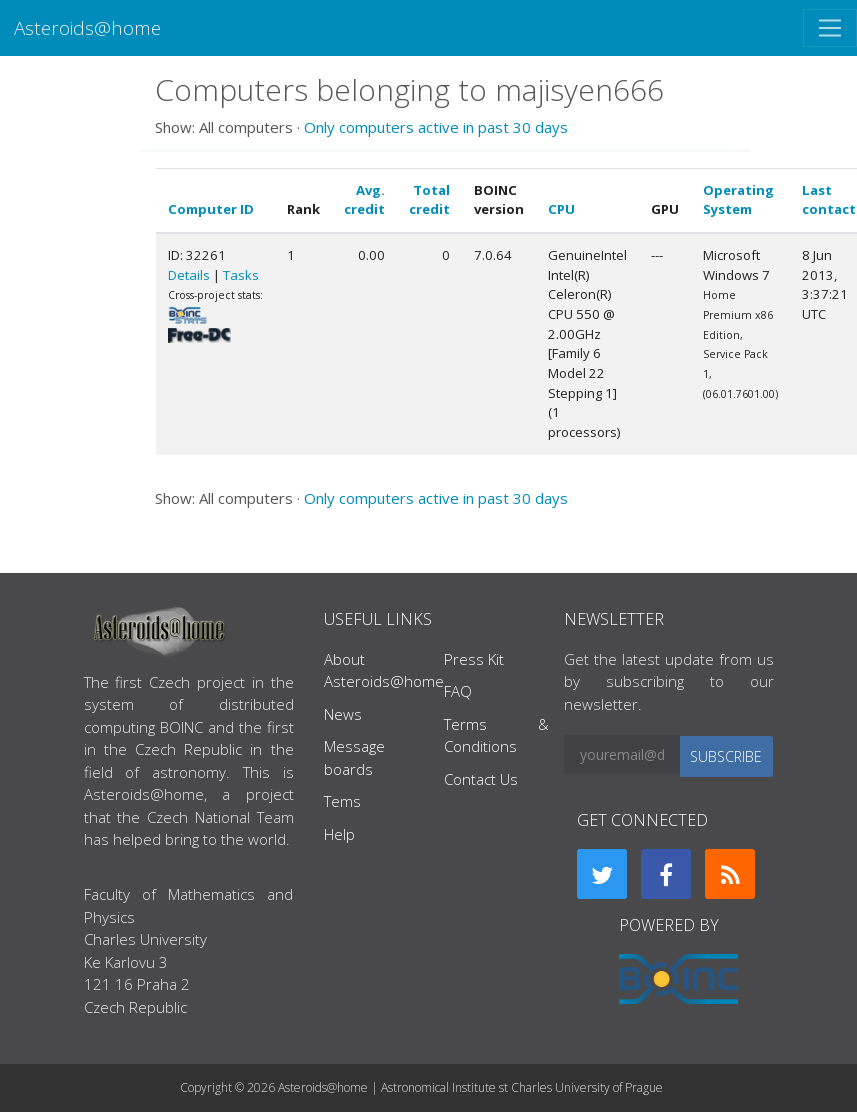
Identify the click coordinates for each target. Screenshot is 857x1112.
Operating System (738, 200)
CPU (561, 209)
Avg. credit (364, 200)
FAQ (458, 691)
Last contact (829, 200)
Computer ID (211, 209)
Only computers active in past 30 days (436, 127)
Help (339, 834)
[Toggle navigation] (830, 28)
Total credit (429, 200)
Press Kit (474, 659)
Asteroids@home (87, 27)
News (343, 714)
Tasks (241, 275)
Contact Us (481, 779)
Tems (342, 801)
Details (189, 275)
